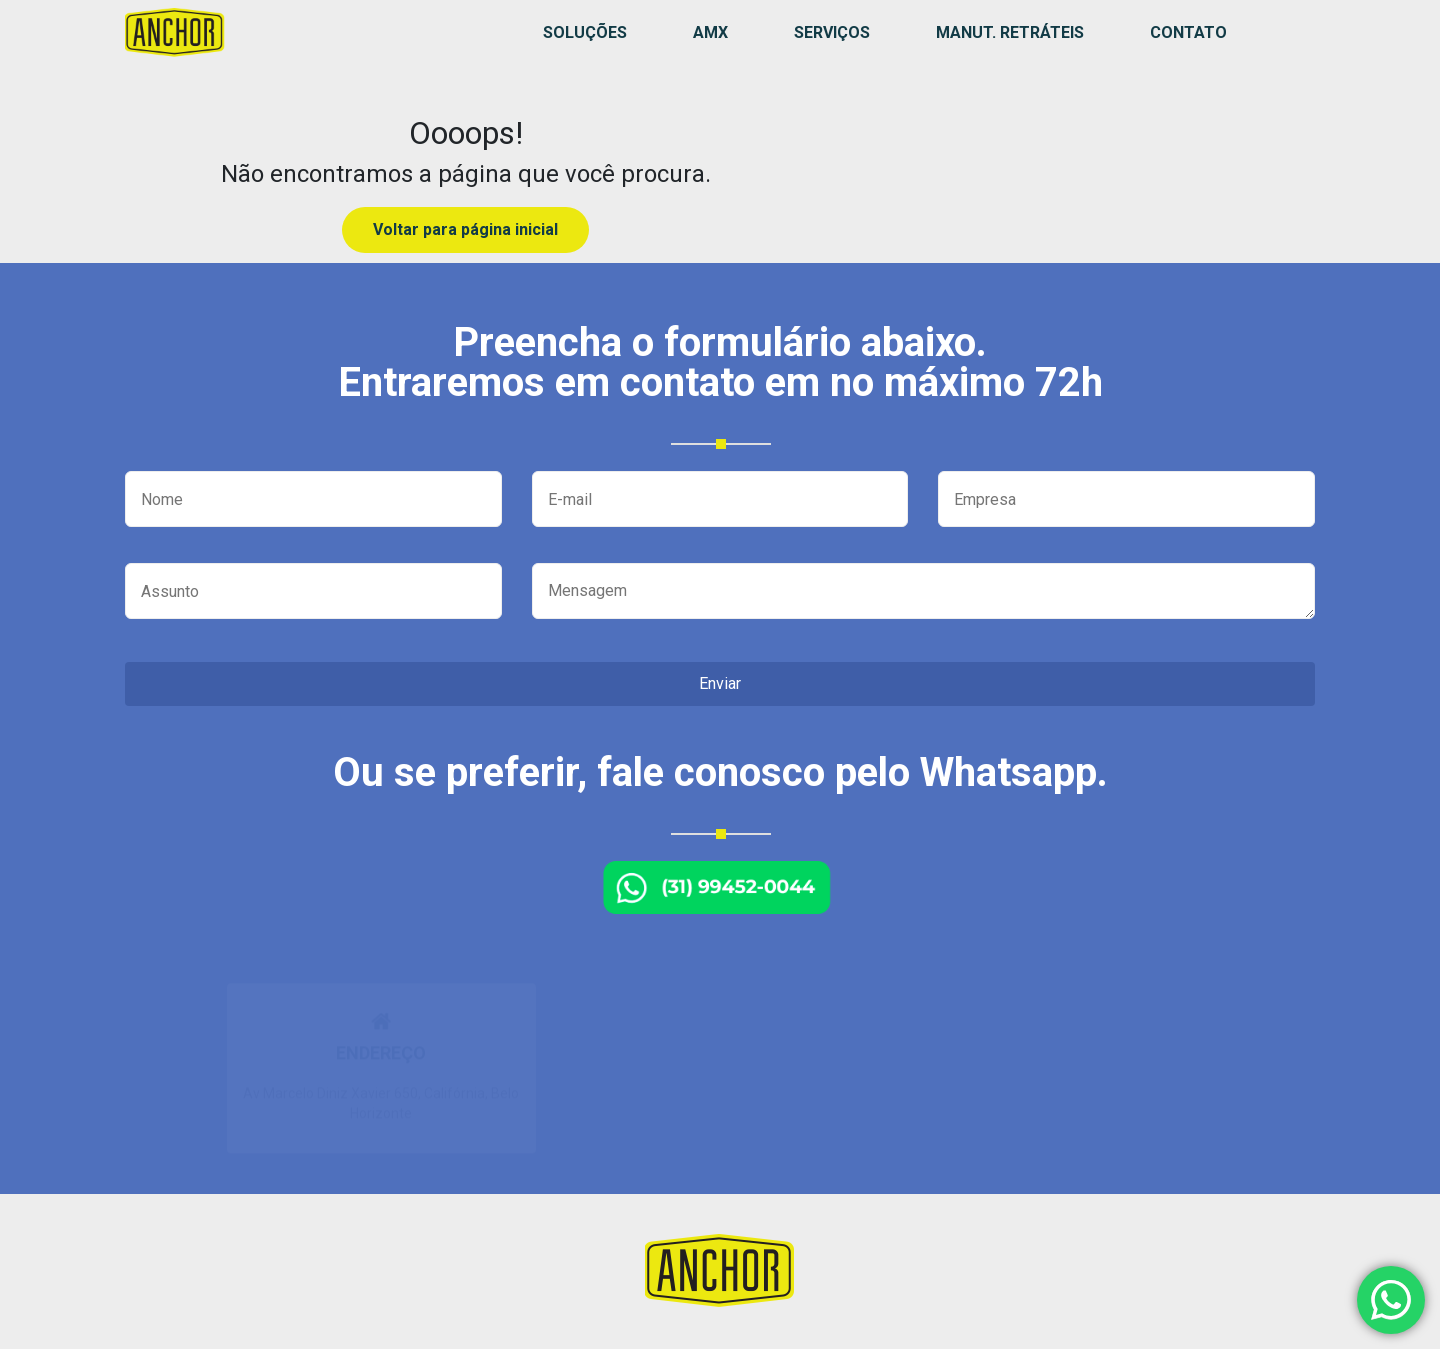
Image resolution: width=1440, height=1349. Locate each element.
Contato (1188, 32)
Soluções (585, 32)
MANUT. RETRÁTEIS (1010, 32)
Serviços (832, 32)
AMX (710, 32)
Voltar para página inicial (465, 229)
